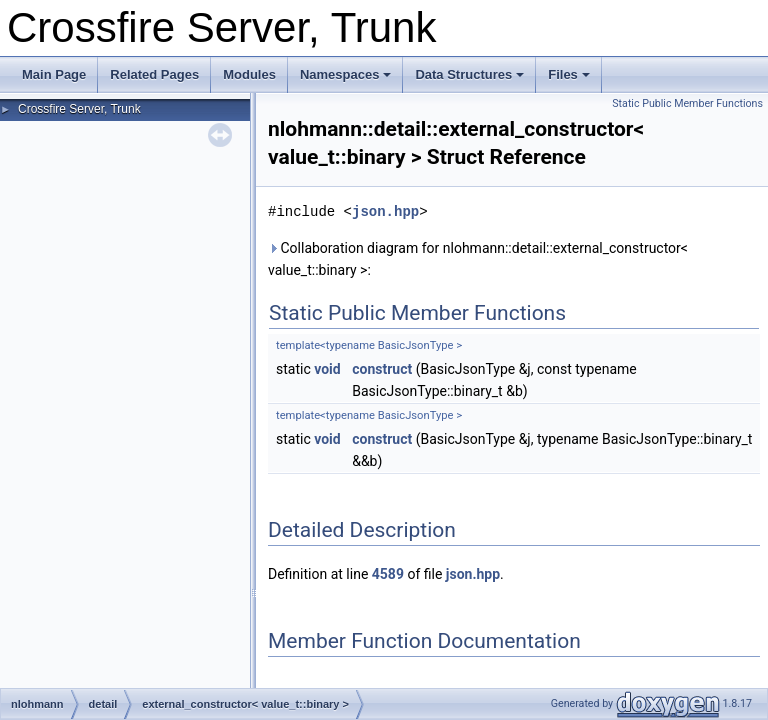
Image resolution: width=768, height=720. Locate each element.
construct (382, 369)
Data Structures (469, 74)
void (327, 369)
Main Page (54, 74)
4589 (388, 574)
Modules (249, 74)
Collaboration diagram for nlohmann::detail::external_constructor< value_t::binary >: (478, 259)
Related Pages (154, 74)
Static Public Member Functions (687, 103)
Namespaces (346, 74)
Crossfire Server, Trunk (79, 109)
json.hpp (385, 211)
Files (569, 74)
